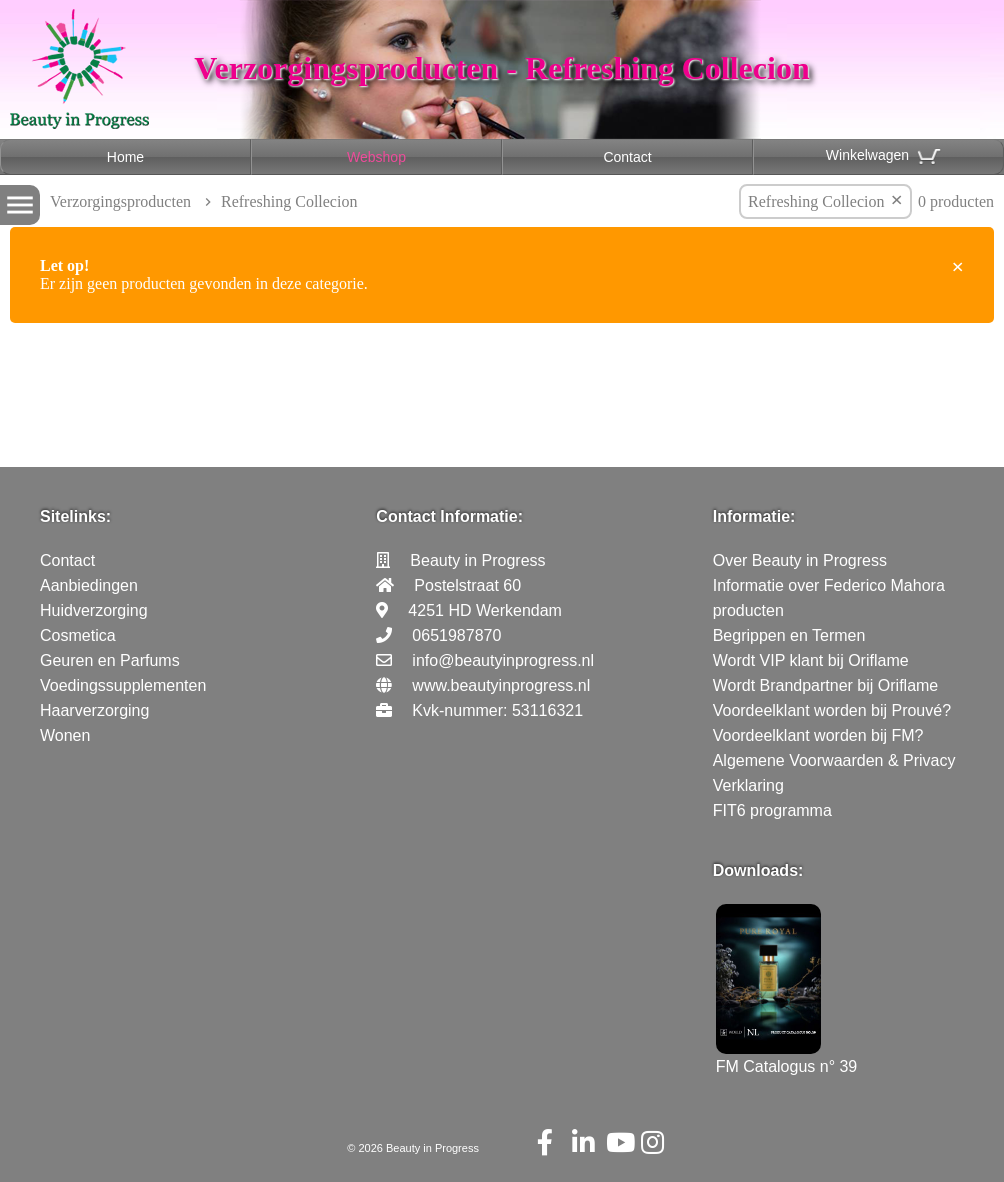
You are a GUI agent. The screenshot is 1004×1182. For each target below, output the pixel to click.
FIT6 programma (772, 810)
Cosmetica (78, 635)
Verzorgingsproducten (120, 201)
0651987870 (456, 635)
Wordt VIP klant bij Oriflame (811, 660)
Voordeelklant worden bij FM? (818, 735)
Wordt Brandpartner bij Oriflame (826, 685)
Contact (627, 157)
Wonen (65, 735)
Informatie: (754, 516)
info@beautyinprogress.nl (503, 660)
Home (125, 157)
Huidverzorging (94, 610)
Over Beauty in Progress (800, 560)
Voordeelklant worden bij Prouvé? (832, 710)
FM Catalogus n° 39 (787, 1057)
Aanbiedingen (89, 585)
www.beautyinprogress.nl (501, 685)
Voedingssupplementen (123, 685)
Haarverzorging (94, 710)
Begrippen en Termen (789, 635)
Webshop (376, 157)
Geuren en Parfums (110, 660)
